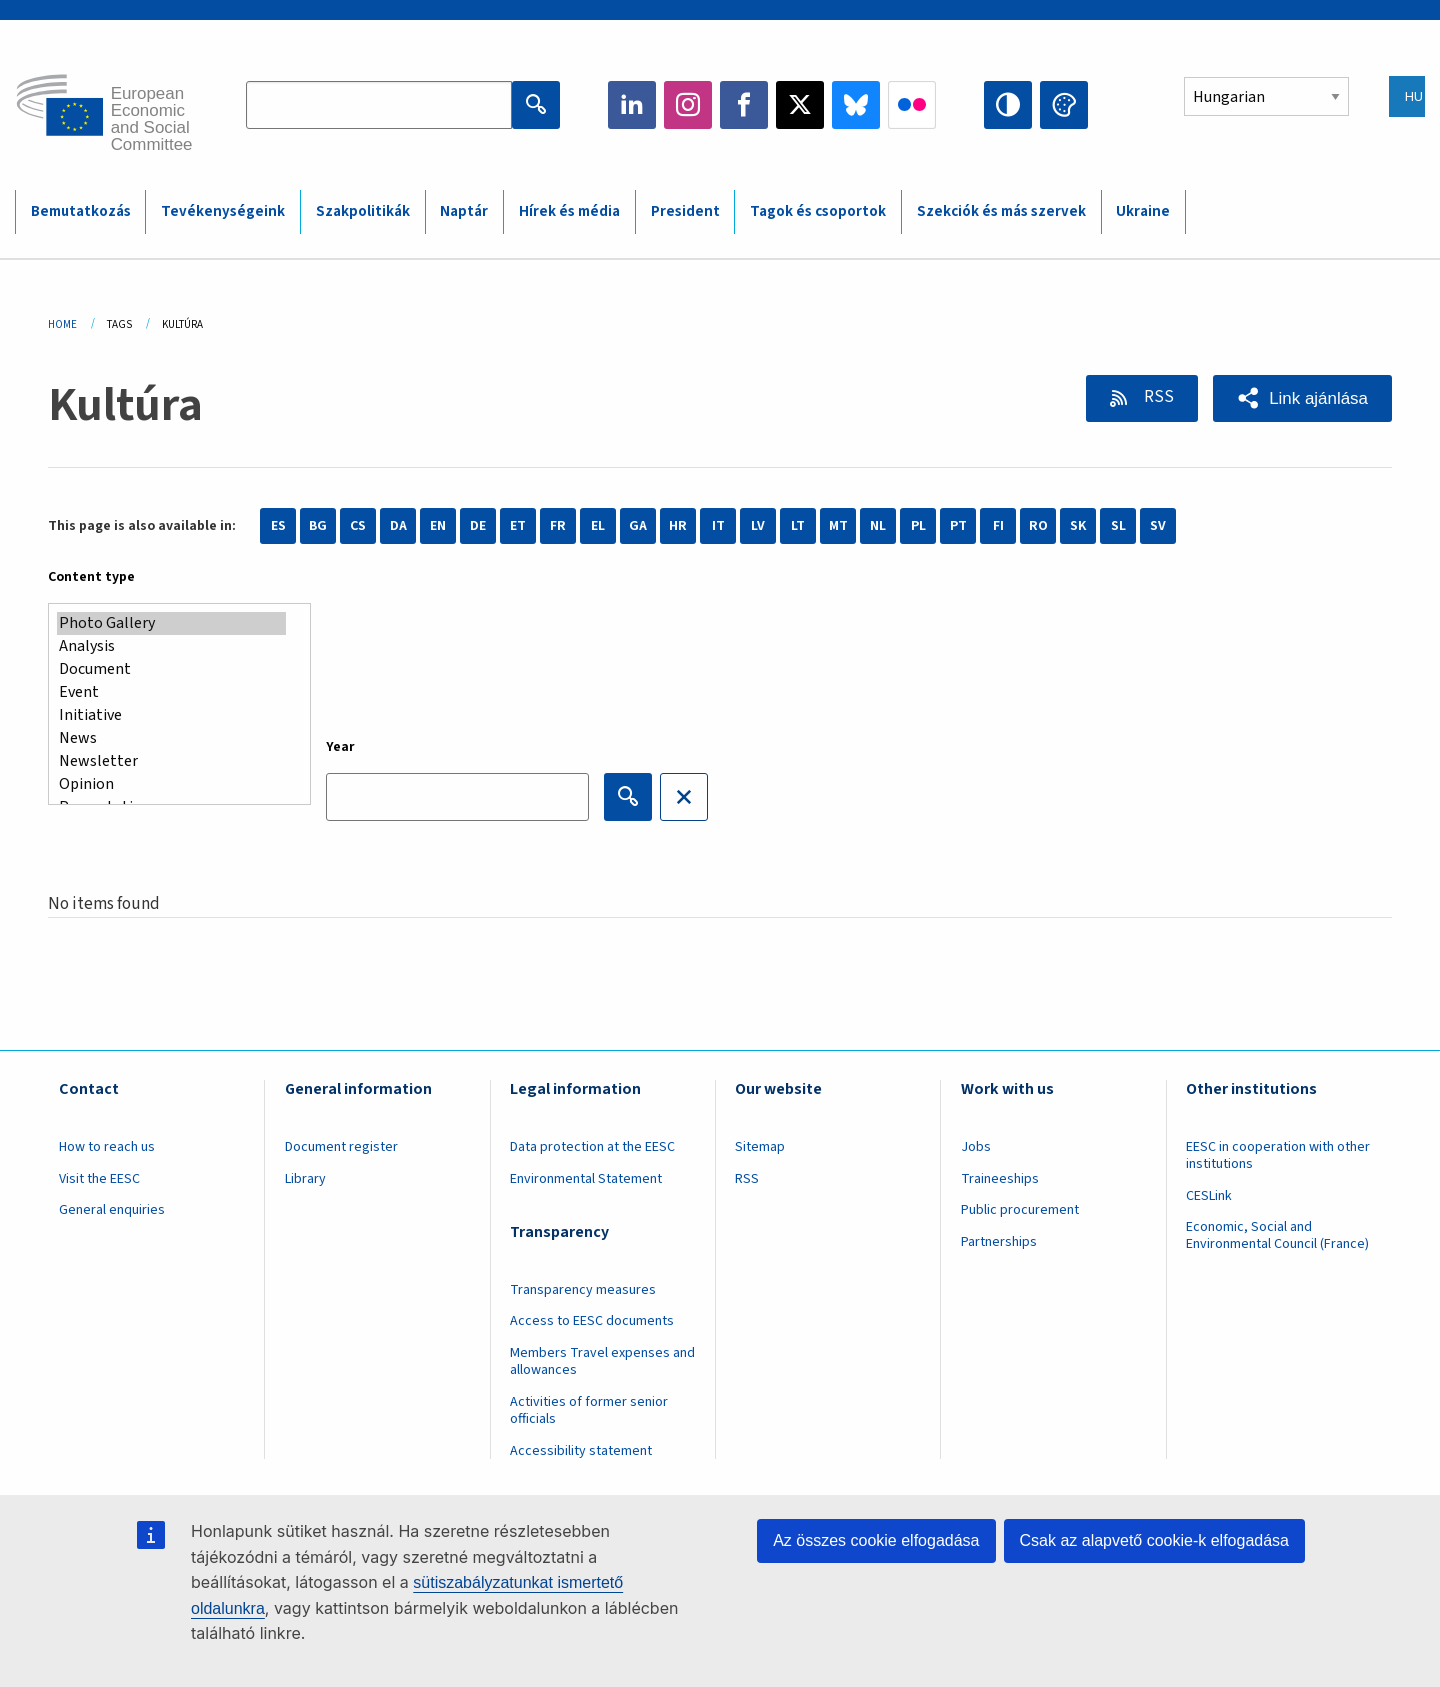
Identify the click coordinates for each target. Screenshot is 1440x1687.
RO (1038, 526)
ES (278, 526)
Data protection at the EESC (592, 1147)
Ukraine (1143, 211)
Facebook (744, 105)
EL (598, 526)
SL (1118, 526)
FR (558, 526)
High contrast (1008, 105)
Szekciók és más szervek (1001, 211)
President (685, 211)
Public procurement (1020, 1210)
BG (318, 526)
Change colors (1064, 105)
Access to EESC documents (592, 1321)
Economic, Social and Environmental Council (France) (1279, 1235)
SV (1158, 526)
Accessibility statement (581, 1451)
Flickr (912, 105)
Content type (91, 577)
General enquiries (112, 1210)
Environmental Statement (586, 1179)
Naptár (464, 211)
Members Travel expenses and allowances (602, 1361)
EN (438, 526)
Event (171, 692)
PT (958, 526)
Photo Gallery (171, 623)
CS (358, 526)
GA (638, 526)
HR (678, 526)
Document (171, 669)
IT (718, 526)
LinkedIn (632, 105)
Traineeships (1000, 1179)
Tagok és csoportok (818, 211)
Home (62, 324)
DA (398, 526)
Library (305, 1179)
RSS (1157, 397)
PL (918, 526)
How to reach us (107, 1147)
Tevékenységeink (223, 211)
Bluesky (856, 105)
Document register (341, 1147)
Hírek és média (569, 211)
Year (340, 747)
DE (478, 526)
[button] (1302, 398)
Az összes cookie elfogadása (876, 1540)
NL (878, 526)
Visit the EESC (99, 1179)
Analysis (171, 646)
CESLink (1209, 1196)
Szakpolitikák (363, 211)
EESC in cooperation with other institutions (1278, 1155)
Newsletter (171, 761)
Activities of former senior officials (589, 1410)
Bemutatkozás (81, 211)
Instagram (688, 105)
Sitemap (760, 1147)
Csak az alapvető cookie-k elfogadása (1155, 1540)
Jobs (976, 1147)
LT (798, 526)
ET (518, 526)
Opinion (171, 784)
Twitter (800, 105)
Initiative (171, 715)
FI (998, 526)
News (171, 738)
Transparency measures (583, 1290)
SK (1078, 526)
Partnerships (999, 1242)
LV (758, 526)
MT (838, 526)
